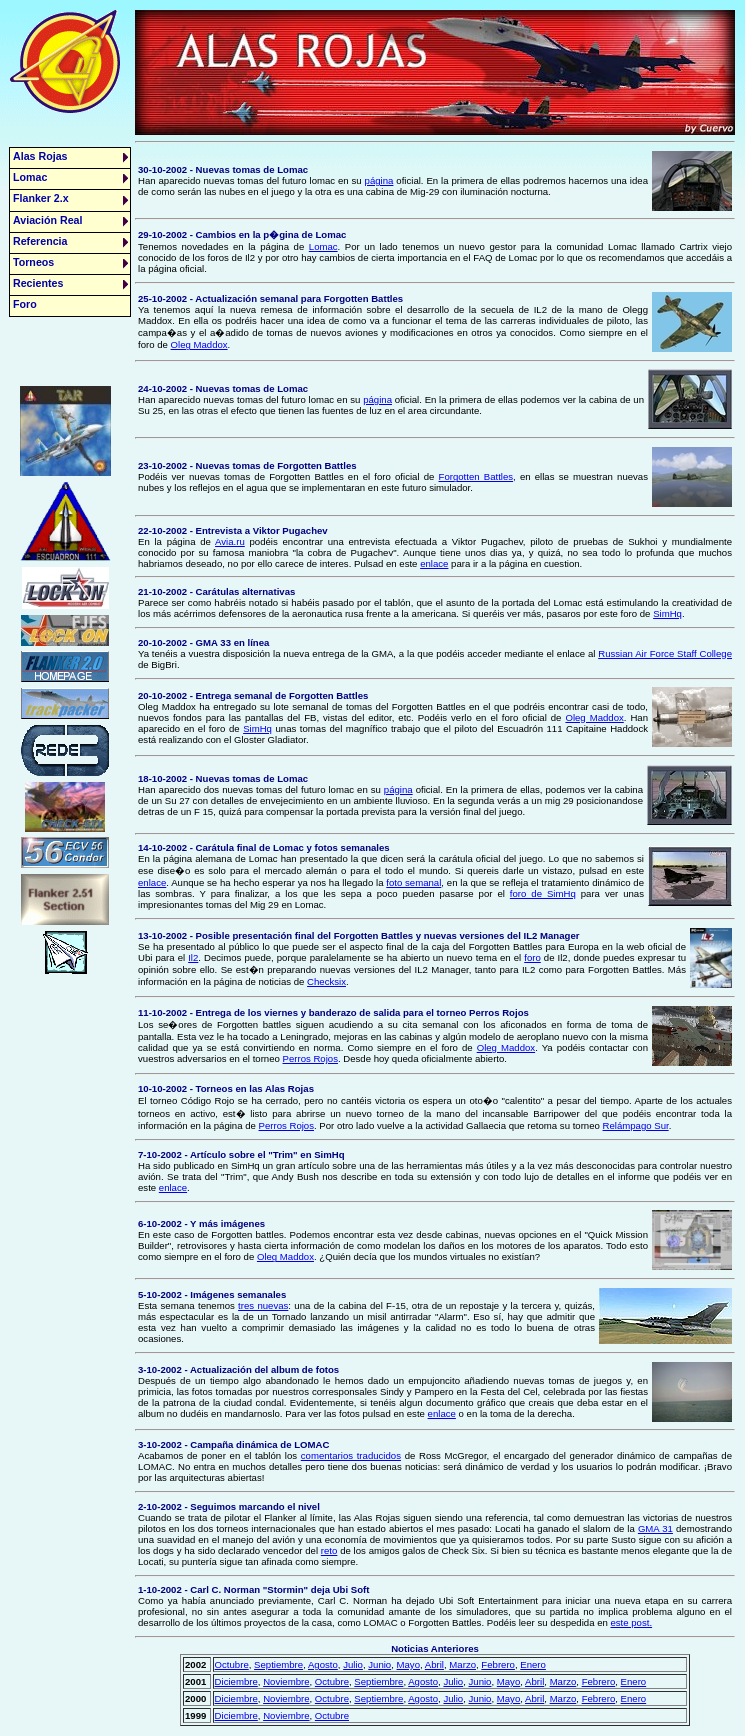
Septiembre (278, 1664)
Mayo (408, 1664)
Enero (533, 1664)
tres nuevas (263, 1305)
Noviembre (286, 1681)
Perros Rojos (310, 1058)
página (379, 180)
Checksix (326, 981)
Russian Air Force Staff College (665, 653)
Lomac (323, 246)
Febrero (498, 1664)
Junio (379, 1664)
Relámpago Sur (636, 1125)
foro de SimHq (543, 893)
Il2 (193, 957)
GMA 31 (655, 1528)
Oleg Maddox (199, 344)
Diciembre (236, 1681)
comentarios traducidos (351, 1455)
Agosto (323, 1664)
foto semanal (413, 882)
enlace (434, 563)
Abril (434, 1664)
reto (329, 1550)
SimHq (667, 613)
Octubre (232, 1664)
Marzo (462, 1664)
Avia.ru (230, 541)
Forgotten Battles (476, 476)
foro (532, 957)
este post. (631, 1622)
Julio (353, 1664)
